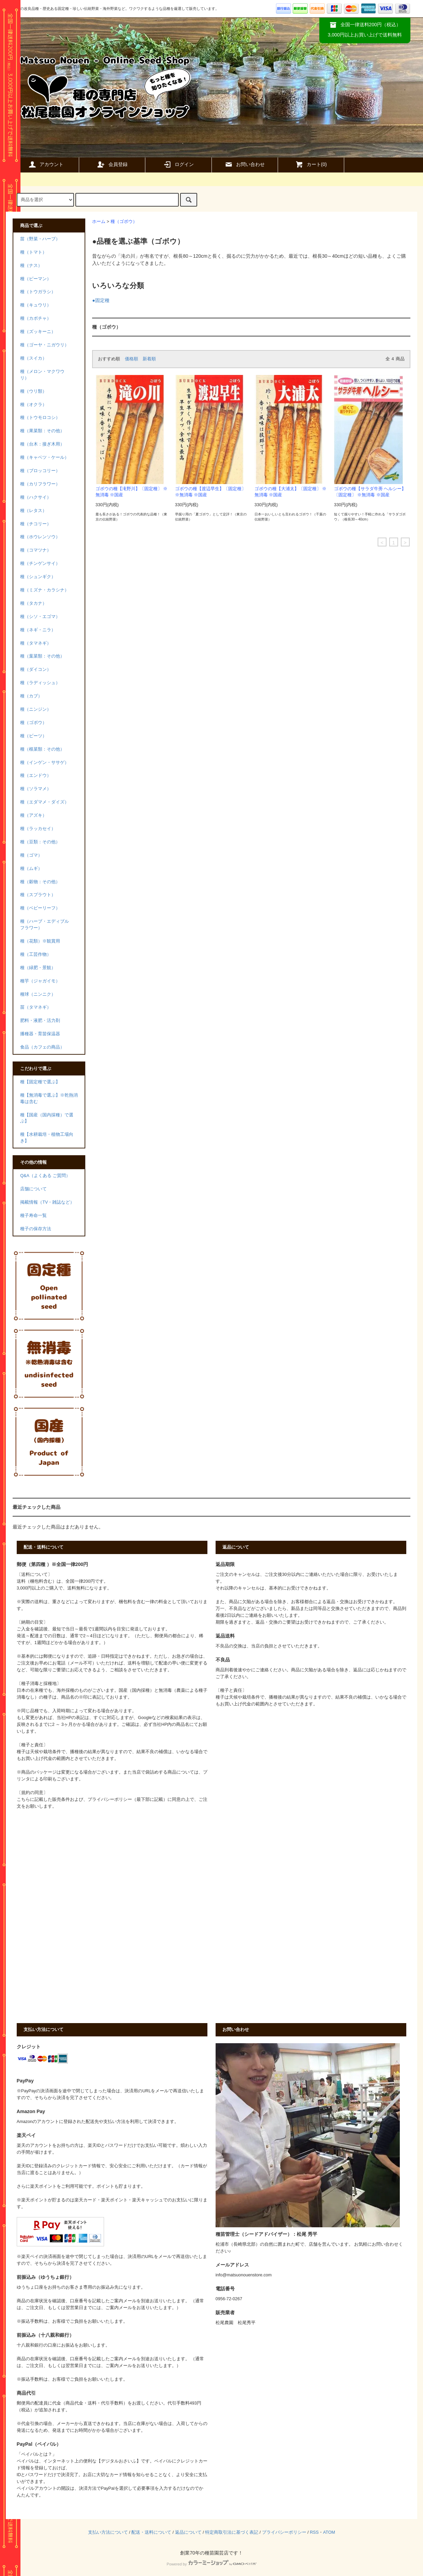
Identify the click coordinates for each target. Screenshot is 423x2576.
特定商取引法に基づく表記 (231, 2532)
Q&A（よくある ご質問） (45, 1175)
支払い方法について (108, 2532)
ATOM (329, 2532)
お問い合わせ (244, 164)
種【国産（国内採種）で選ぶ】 (46, 1118)
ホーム (98, 221)
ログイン (178, 164)
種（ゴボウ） (124, 221)
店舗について (33, 1189)
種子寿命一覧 (33, 1215)
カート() (311, 164)
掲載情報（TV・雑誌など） (47, 1202)
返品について (188, 2532)
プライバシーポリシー (284, 2532)
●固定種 (100, 300)
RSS (314, 2532)
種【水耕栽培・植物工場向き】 (46, 1137)
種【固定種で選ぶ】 (40, 1082)
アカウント (45, 164)
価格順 (131, 359)
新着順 (149, 359)
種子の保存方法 (35, 1228)
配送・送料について (151, 2532)
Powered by (211, 2564)
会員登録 (112, 164)
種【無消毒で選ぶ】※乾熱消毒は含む (49, 1098)
